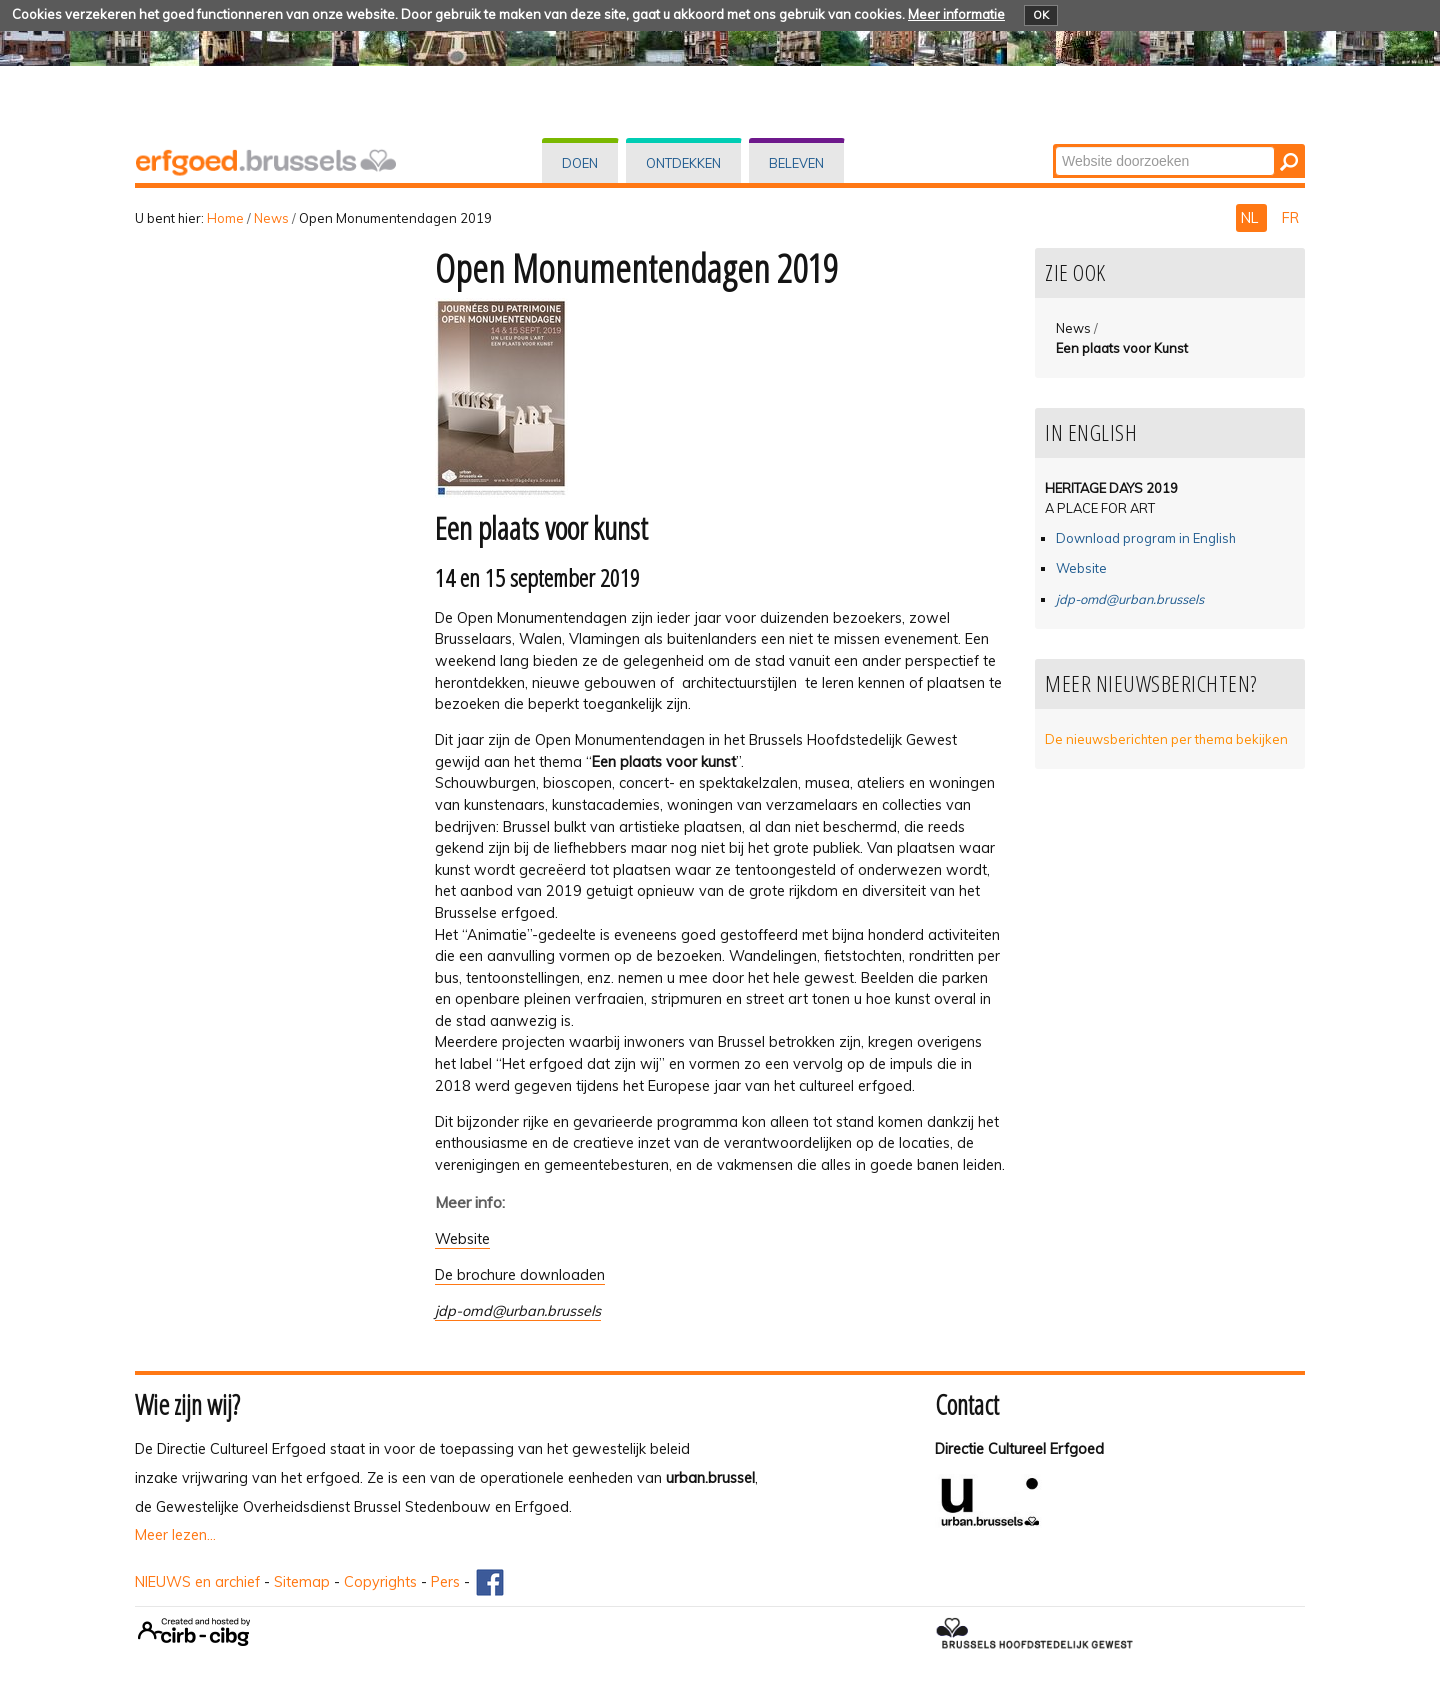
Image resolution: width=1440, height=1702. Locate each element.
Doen (580, 163)
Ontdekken (683, 163)
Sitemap (302, 1582)
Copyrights (380, 1582)
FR (1290, 218)
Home (225, 218)
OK (1041, 15)
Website (462, 1239)
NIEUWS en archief (197, 1582)
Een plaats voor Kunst (1122, 348)
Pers (445, 1582)
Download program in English (1146, 538)
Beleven (796, 163)
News (271, 218)
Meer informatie (956, 14)
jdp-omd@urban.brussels (518, 1311)
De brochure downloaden (520, 1275)
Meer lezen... (175, 1535)
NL (1251, 218)
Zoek (1054, 145)
